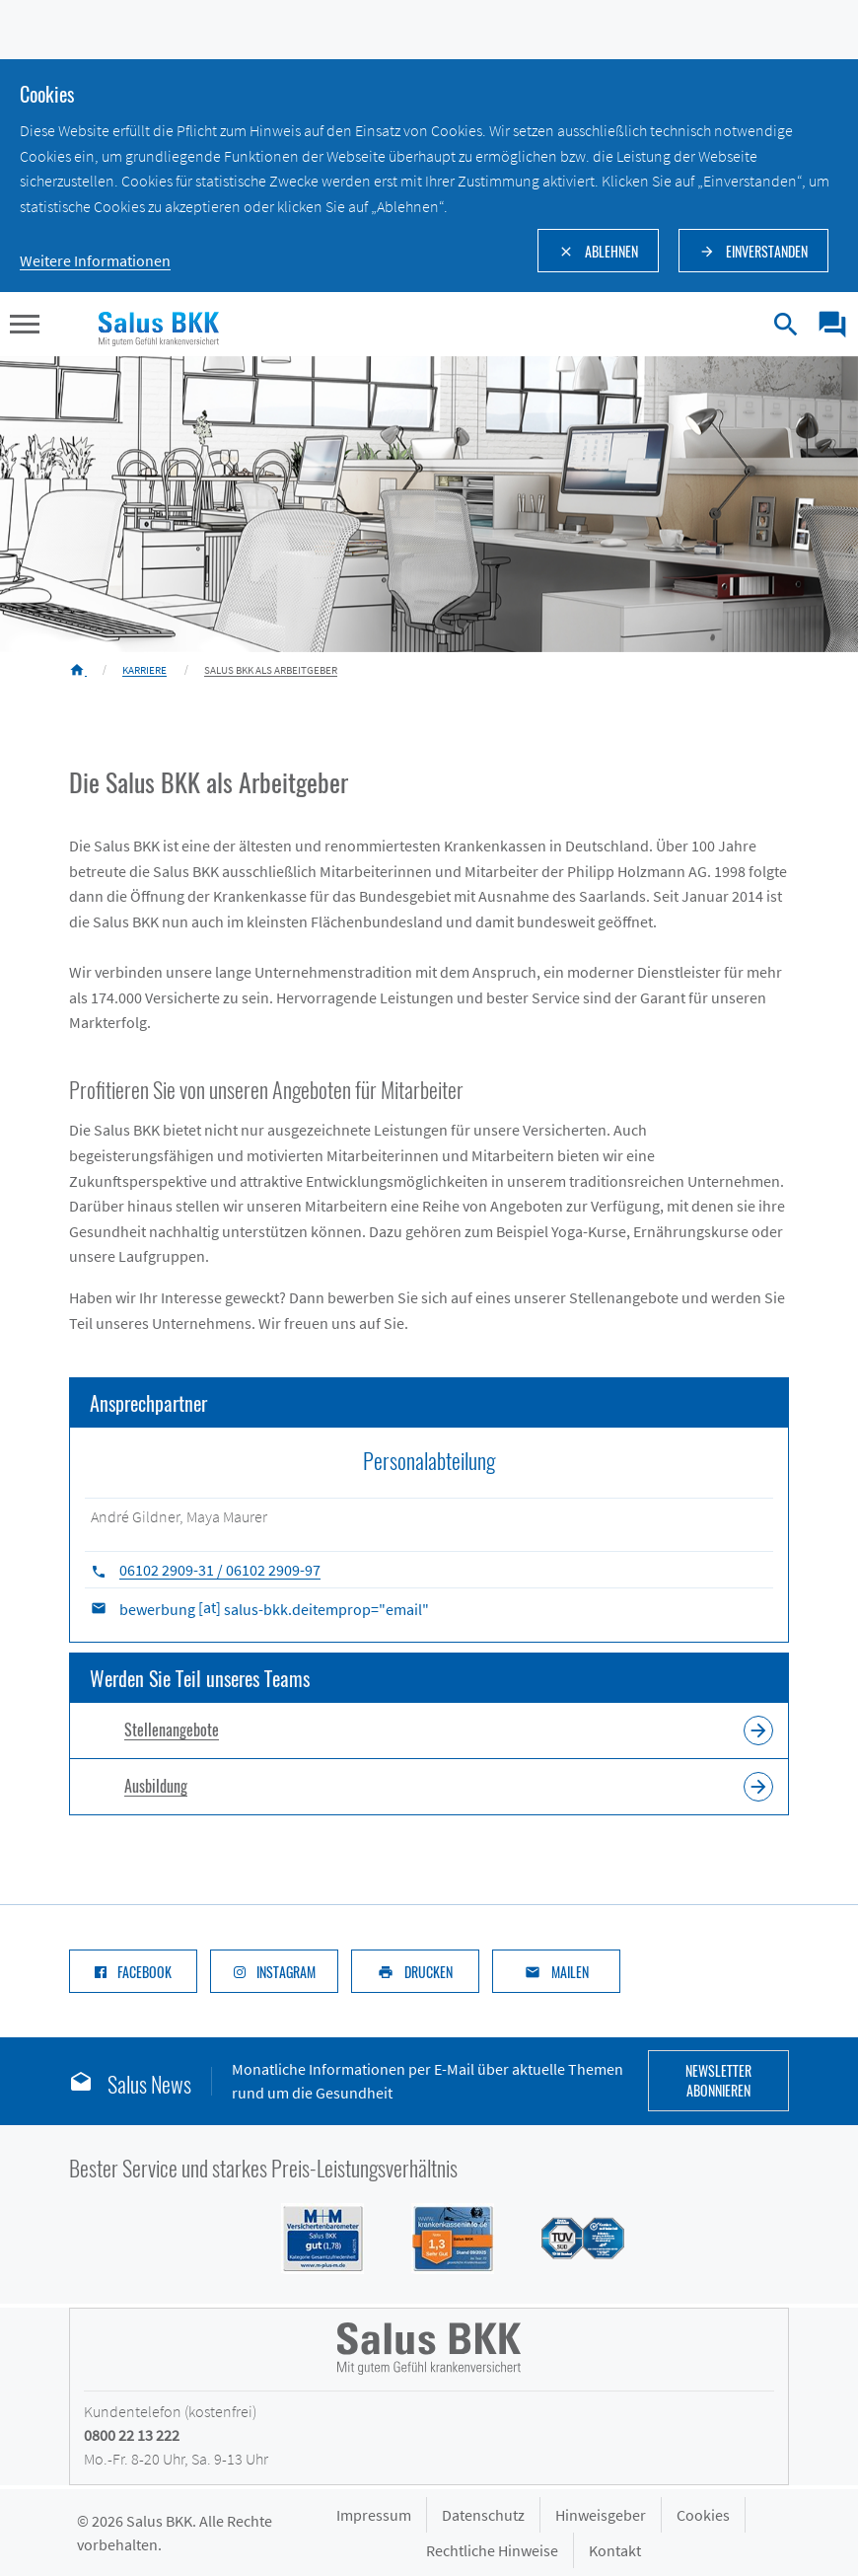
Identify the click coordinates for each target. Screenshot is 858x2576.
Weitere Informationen (95, 260)
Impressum (373, 2515)
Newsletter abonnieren (718, 2080)
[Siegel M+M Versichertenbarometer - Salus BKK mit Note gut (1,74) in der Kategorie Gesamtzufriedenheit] (310, 2236)
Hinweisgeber (600, 2515)
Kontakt (615, 2550)
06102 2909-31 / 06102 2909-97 (220, 1570)
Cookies (703, 2515)
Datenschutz (483, 2515)
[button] (24, 326)
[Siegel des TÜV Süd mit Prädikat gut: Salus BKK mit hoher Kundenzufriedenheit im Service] (571, 2236)
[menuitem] (825, 324)
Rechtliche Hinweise (492, 2550)
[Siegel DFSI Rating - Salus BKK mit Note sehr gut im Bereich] (441, 2236)
